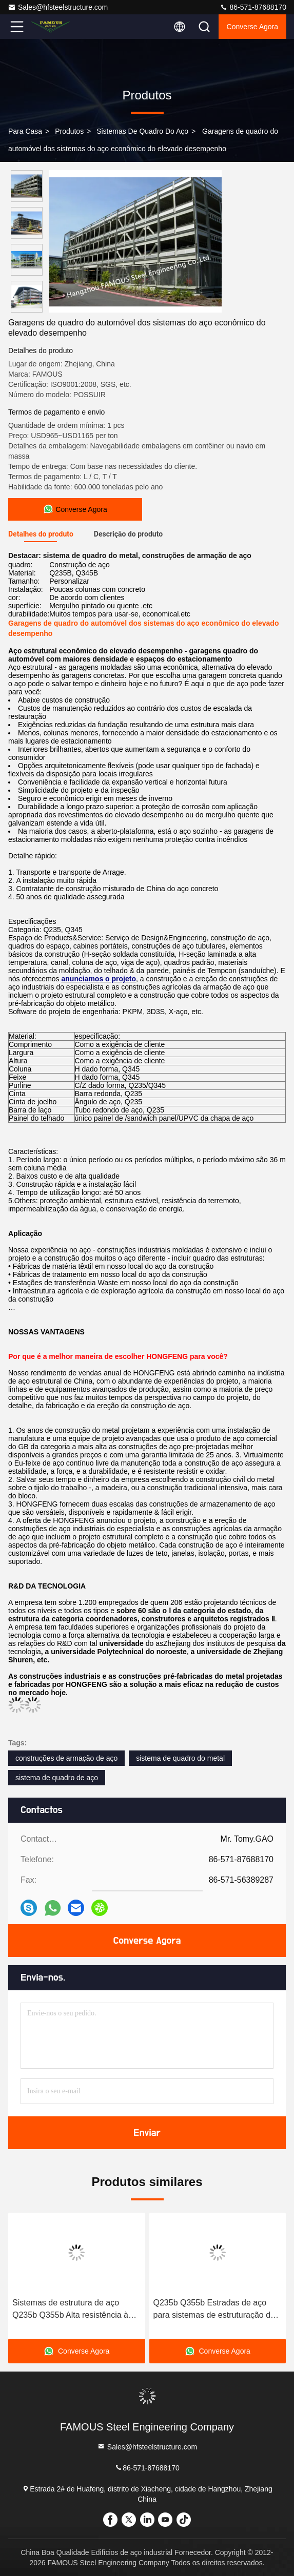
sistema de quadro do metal (180, 1758)
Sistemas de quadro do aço (142, 131)
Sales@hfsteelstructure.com (58, 7)
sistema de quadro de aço (56, 1778)
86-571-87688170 (253, 7)
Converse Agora (252, 27)
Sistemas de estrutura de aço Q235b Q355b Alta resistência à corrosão (70, 2309)
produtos (69, 131)
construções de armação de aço (66, 1758)
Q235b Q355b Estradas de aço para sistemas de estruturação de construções (214, 2309)
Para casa (25, 131)
